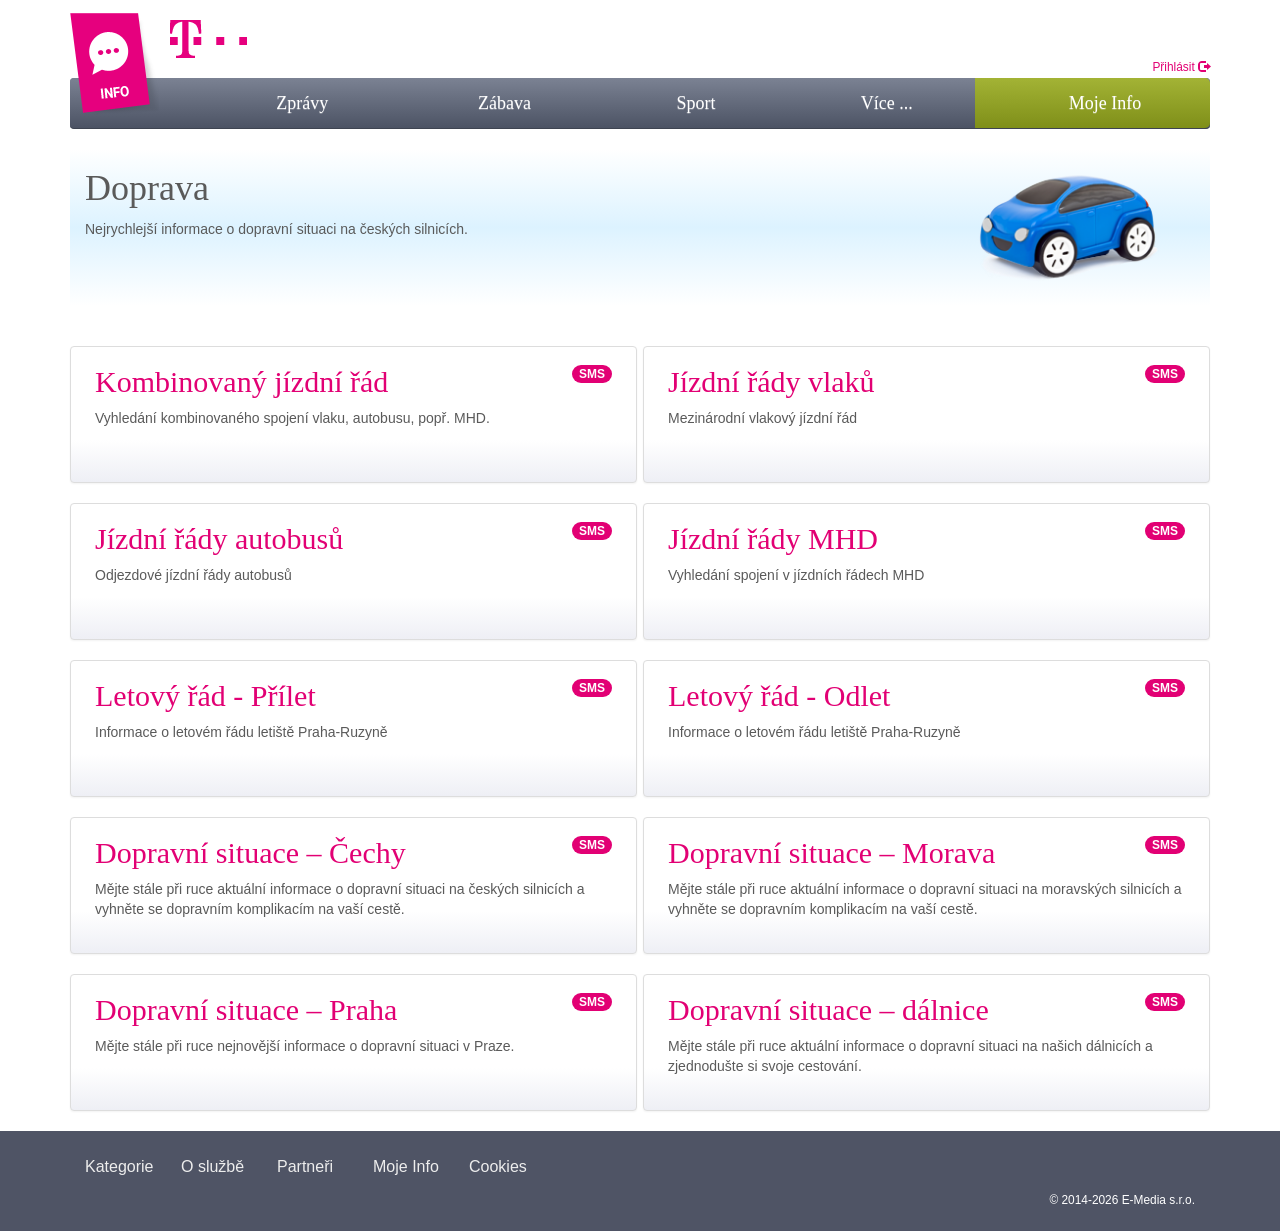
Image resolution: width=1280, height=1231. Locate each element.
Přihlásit (1181, 67)
